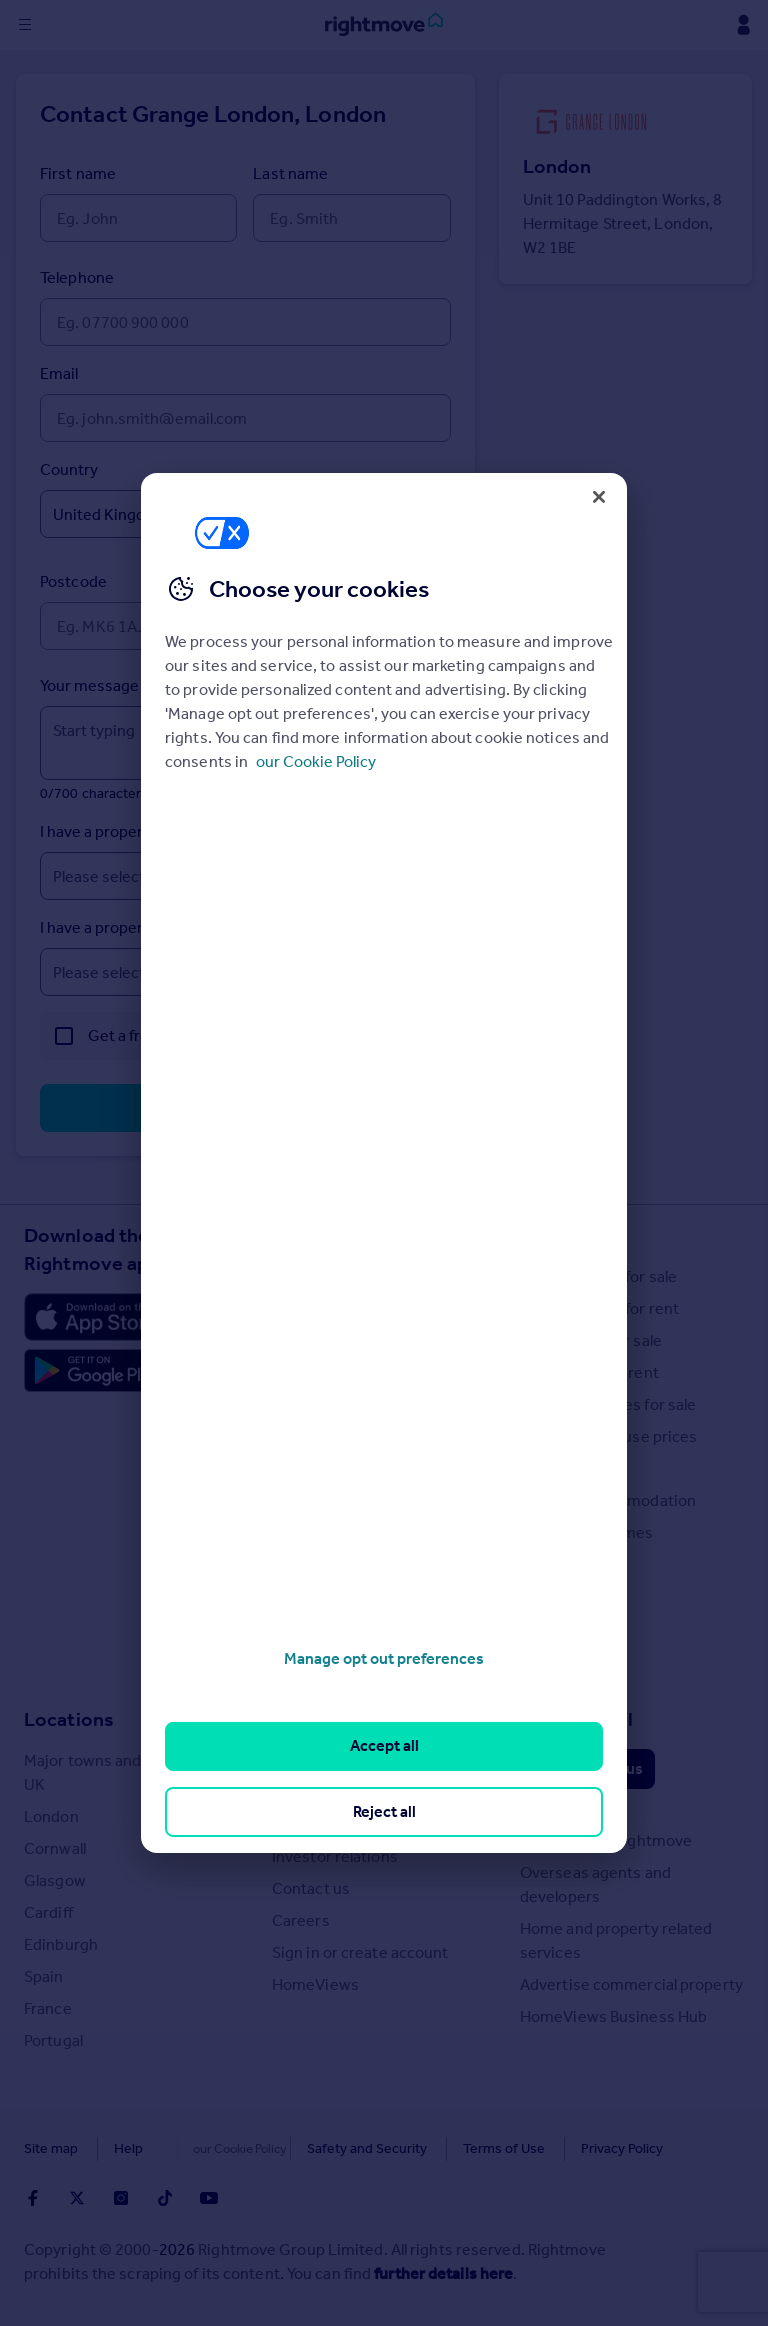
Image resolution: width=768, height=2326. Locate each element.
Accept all (384, 1745)
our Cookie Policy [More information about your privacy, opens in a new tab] (316, 761)
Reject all (384, 1811)
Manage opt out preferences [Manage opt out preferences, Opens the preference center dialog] (384, 1658)
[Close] (599, 497)
